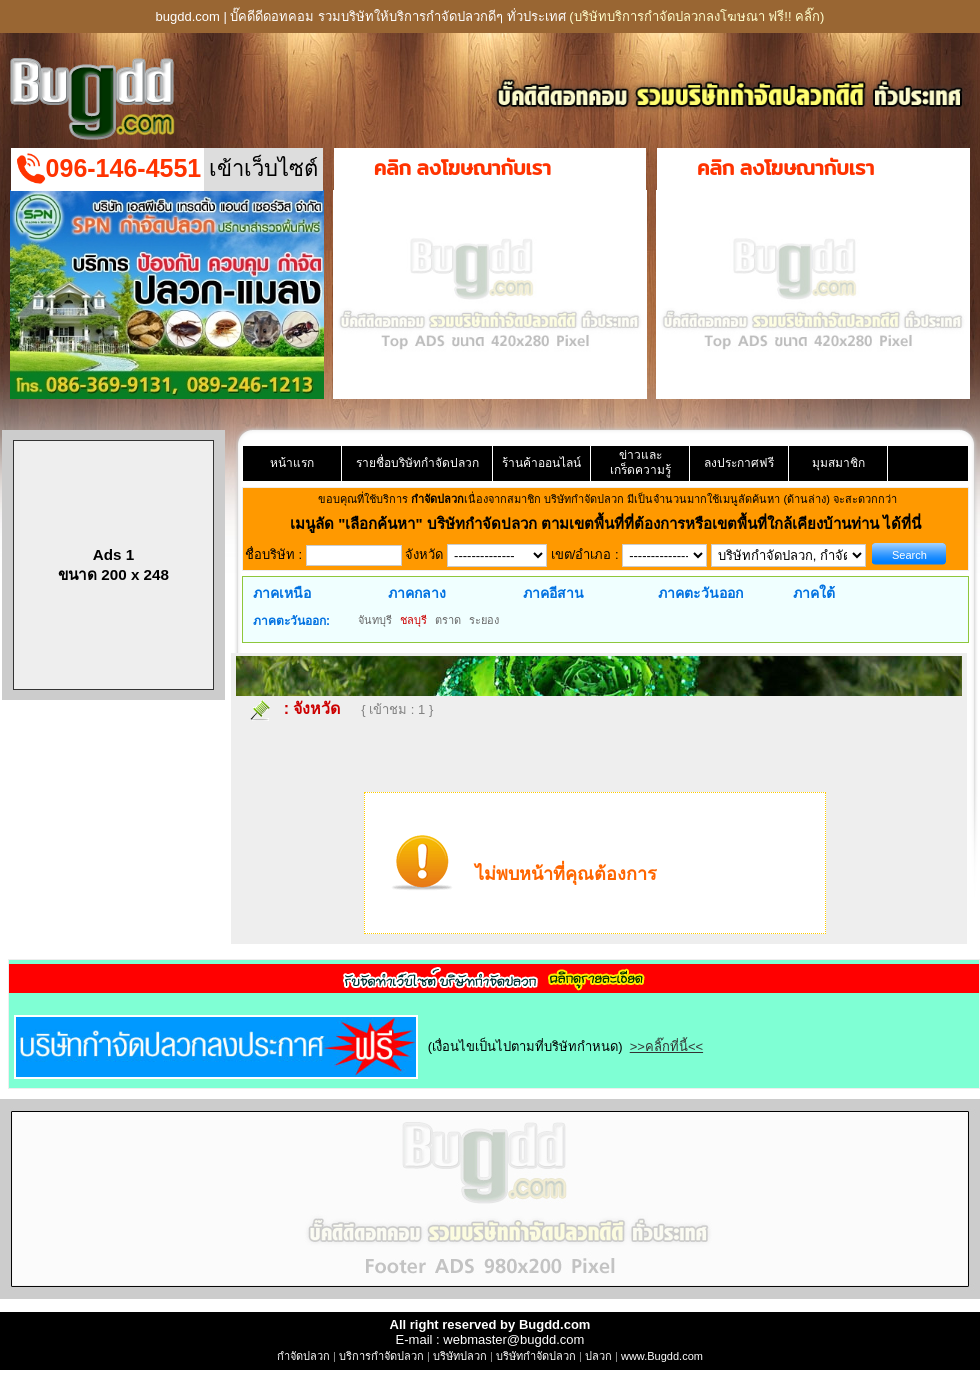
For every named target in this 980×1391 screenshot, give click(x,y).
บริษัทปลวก (460, 1356)
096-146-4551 (124, 168)
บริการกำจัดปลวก (381, 1356)
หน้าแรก (292, 463)
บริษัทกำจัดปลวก (536, 1356)
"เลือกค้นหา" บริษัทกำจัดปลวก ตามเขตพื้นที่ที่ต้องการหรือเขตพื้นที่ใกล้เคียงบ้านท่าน (610, 523)
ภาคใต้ (814, 593)
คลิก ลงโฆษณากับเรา (462, 168)
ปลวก (598, 1356)
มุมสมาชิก (838, 463)
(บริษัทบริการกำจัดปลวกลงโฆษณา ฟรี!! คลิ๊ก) (696, 16)
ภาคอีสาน (553, 593)
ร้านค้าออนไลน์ (541, 463)
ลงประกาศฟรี (739, 463)
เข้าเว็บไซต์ (263, 168)
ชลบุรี (413, 620)
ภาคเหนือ (282, 593)
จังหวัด (316, 708)
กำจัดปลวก (303, 1356)
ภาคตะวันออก (700, 593)
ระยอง (484, 620)
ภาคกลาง (417, 593)
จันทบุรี (375, 620)
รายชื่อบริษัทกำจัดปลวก (417, 463)
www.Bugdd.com (662, 1356)
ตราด (448, 620)
